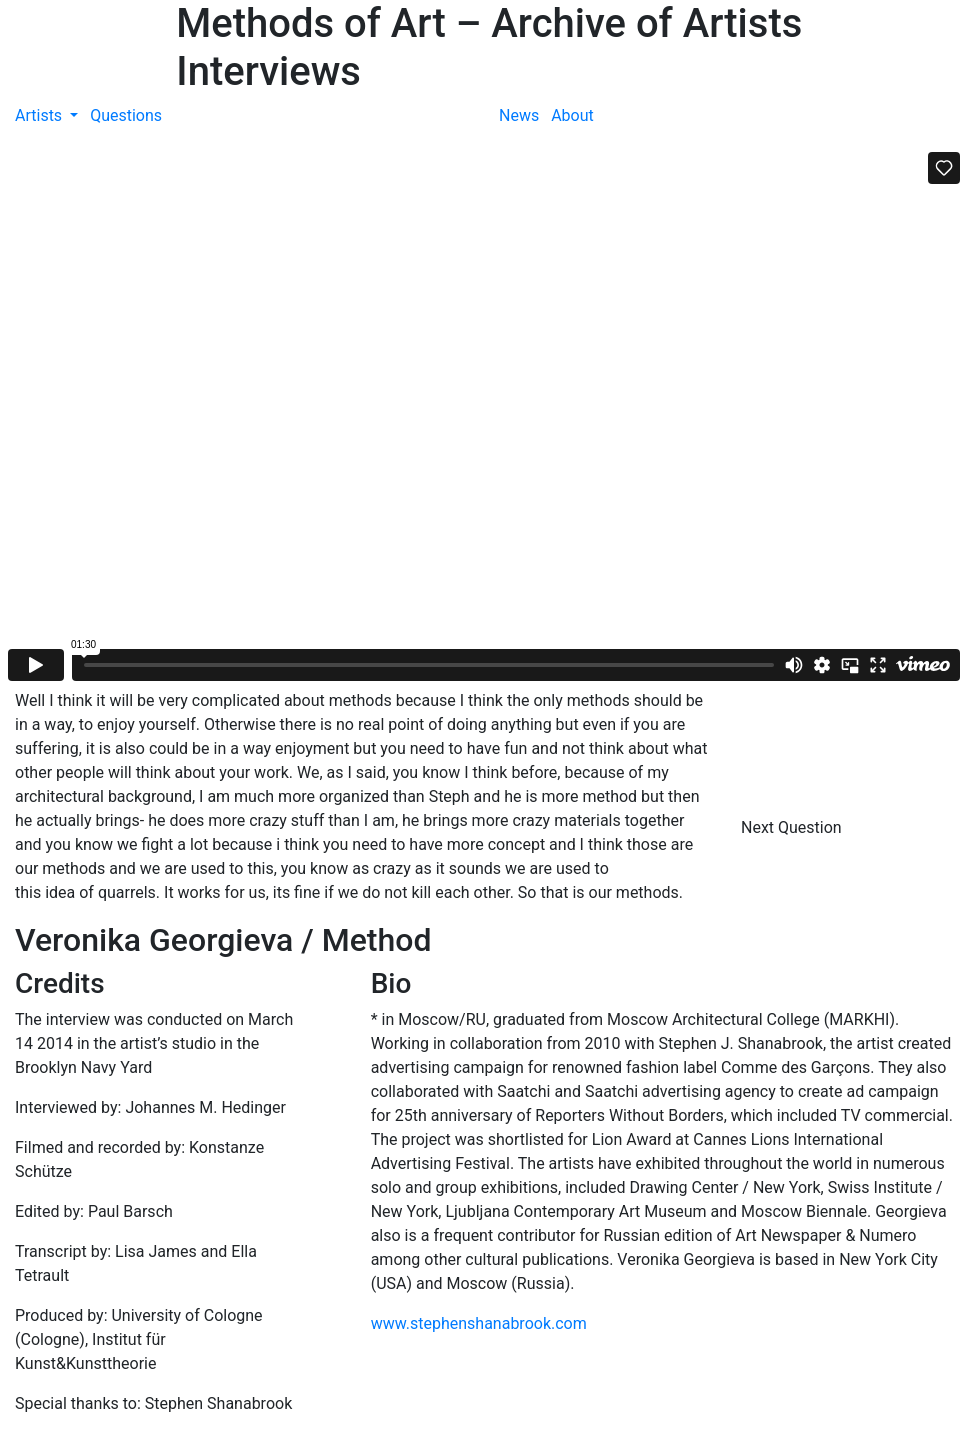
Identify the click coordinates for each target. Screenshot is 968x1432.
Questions (126, 115)
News (519, 115)
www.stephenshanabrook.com (479, 1323)
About (572, 115)
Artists (40, 115)
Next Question (793, 827)
